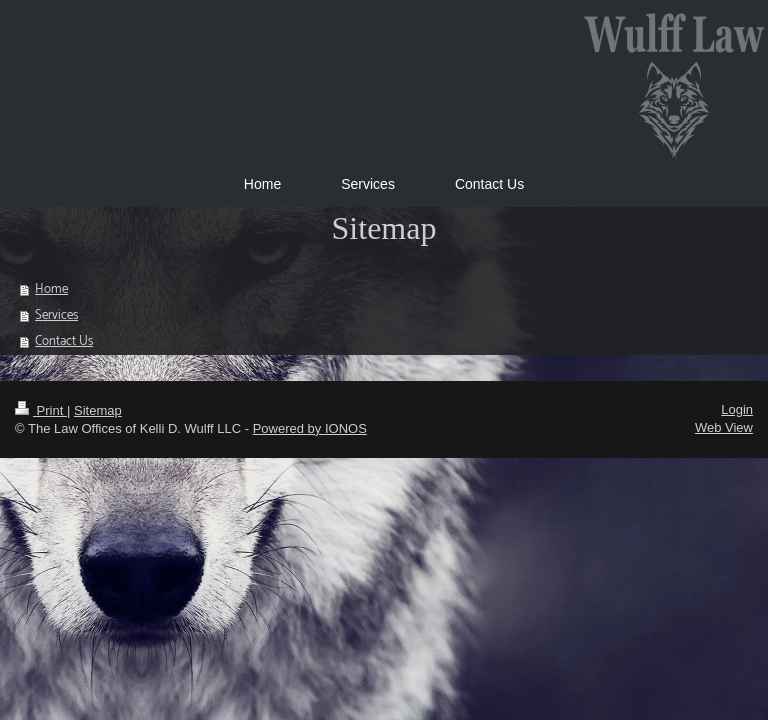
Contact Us (64, 341)
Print (41, 410)
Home (51, 289)
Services (56, 315)
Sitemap (98, 410)
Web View (724, 427)
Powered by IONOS (310, 428)
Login (737, 409)
